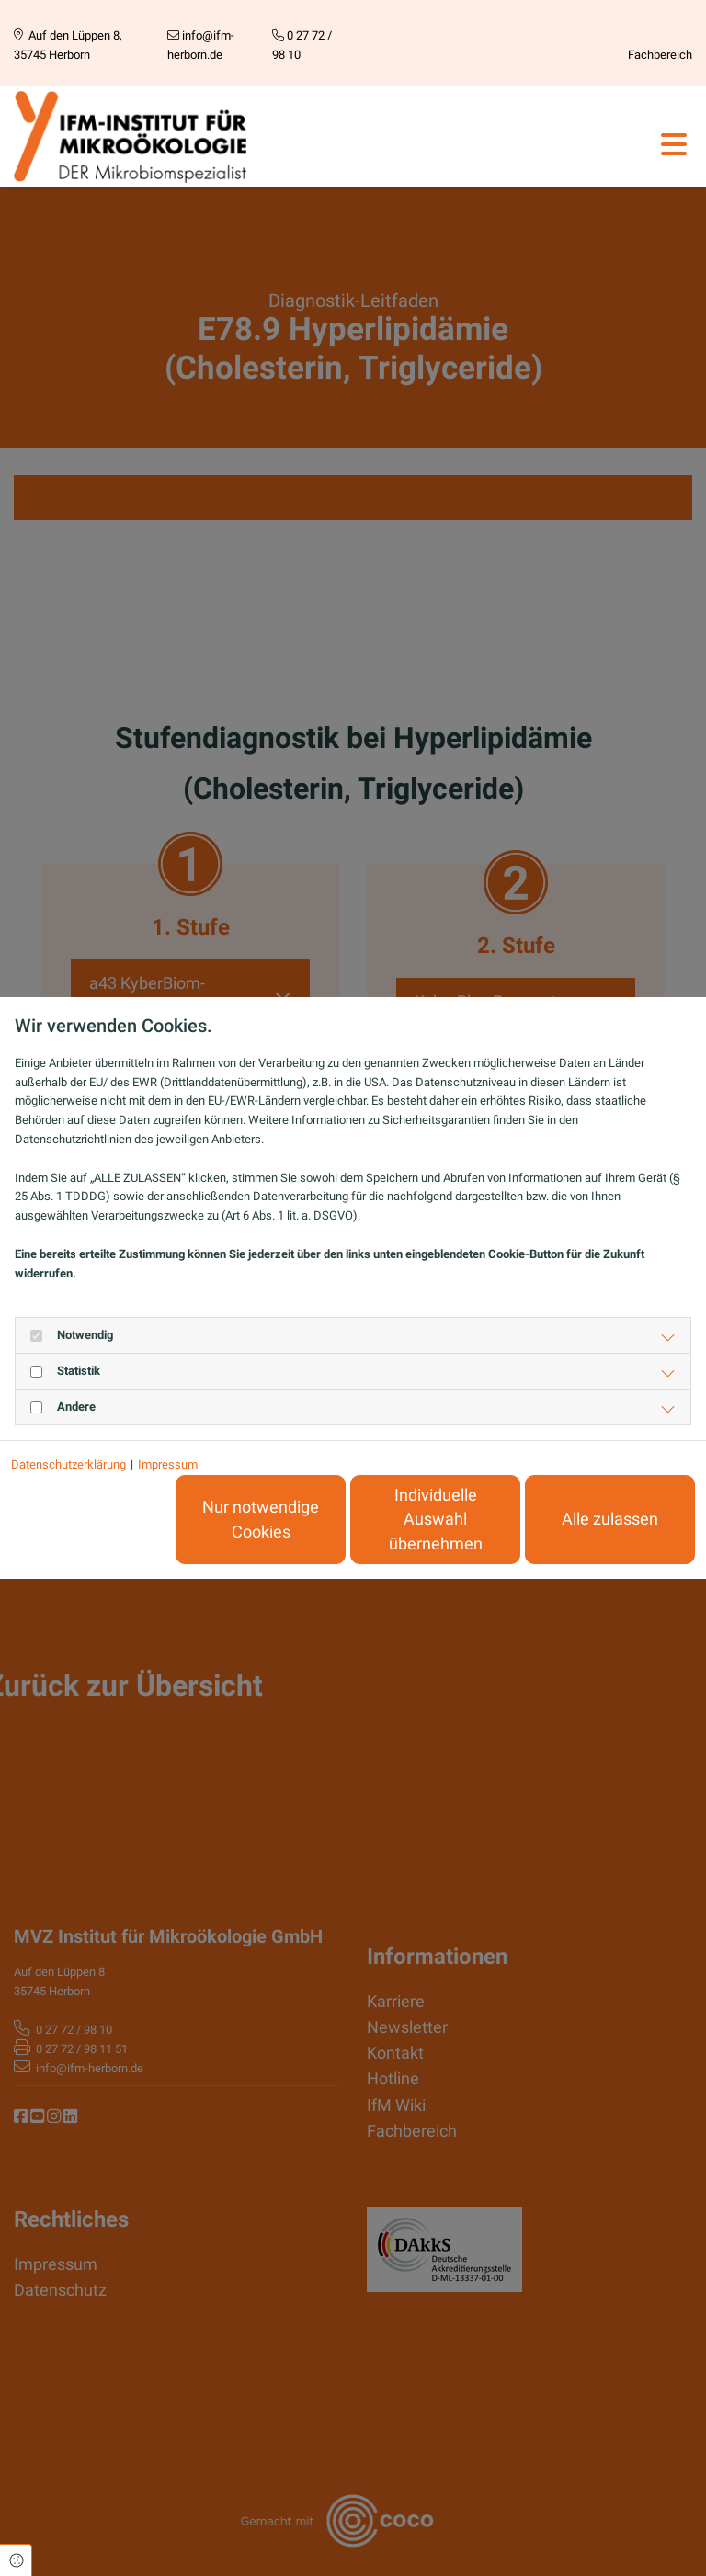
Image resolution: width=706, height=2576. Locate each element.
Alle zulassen (610, 1519)
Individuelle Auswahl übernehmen (436, 1519)
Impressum (168, 1464)
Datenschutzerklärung (68, 1464)
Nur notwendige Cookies (260, 1519)
